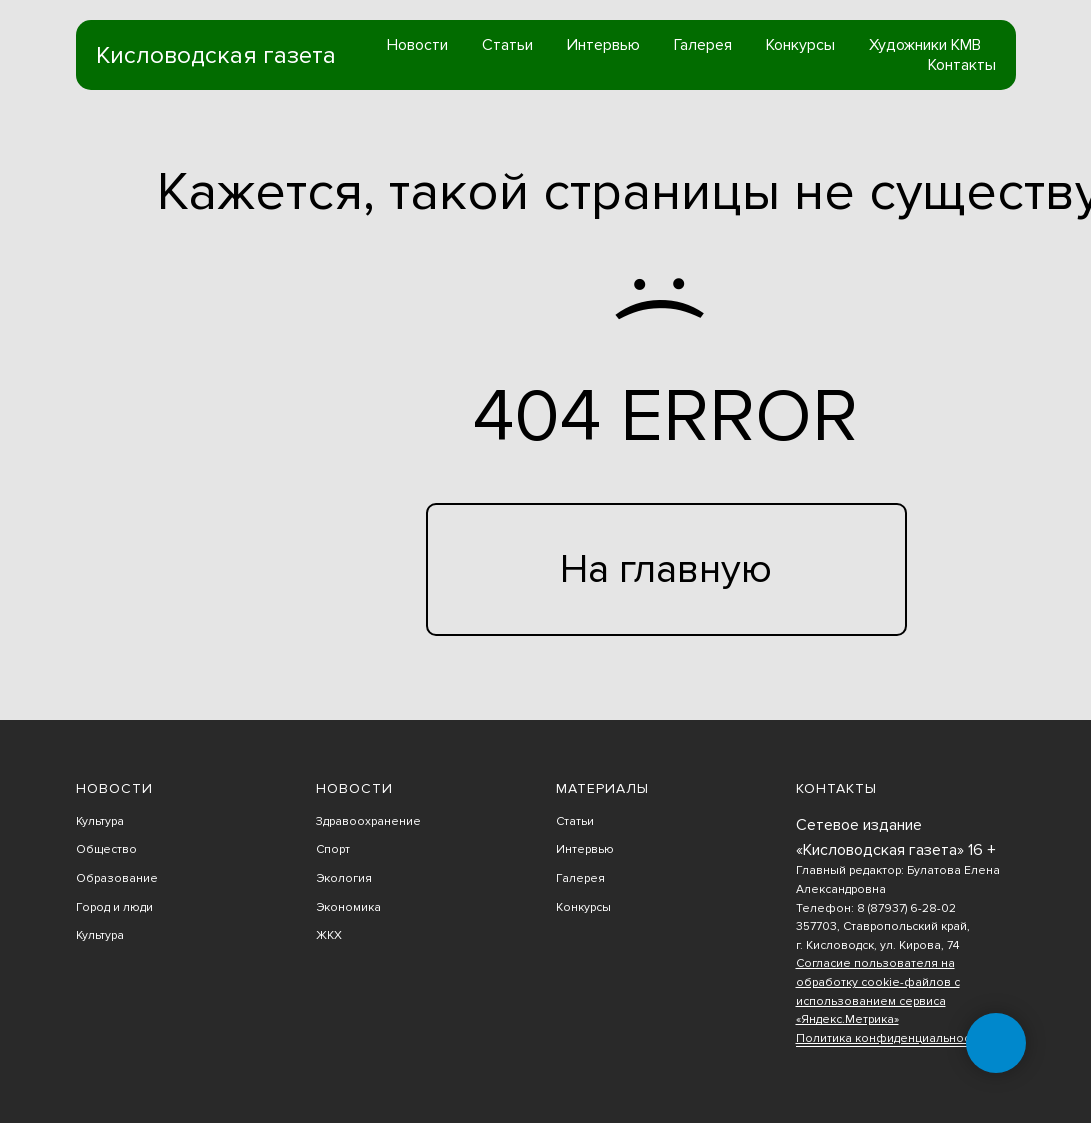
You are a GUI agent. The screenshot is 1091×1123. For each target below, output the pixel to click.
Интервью (603, 45)
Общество (106, 849)
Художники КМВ (925, 45)
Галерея (703, 45)
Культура (100, 821)
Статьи (507, 45)
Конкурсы (800, 45)
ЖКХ (329, 935)
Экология (344, 878)
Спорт (333, 849)
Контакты (962, 65)
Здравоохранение (368, 821)
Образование (117, 878)
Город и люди (114, 907)
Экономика (348, 907)
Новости (417, 45)
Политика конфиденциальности (889, 1038)
